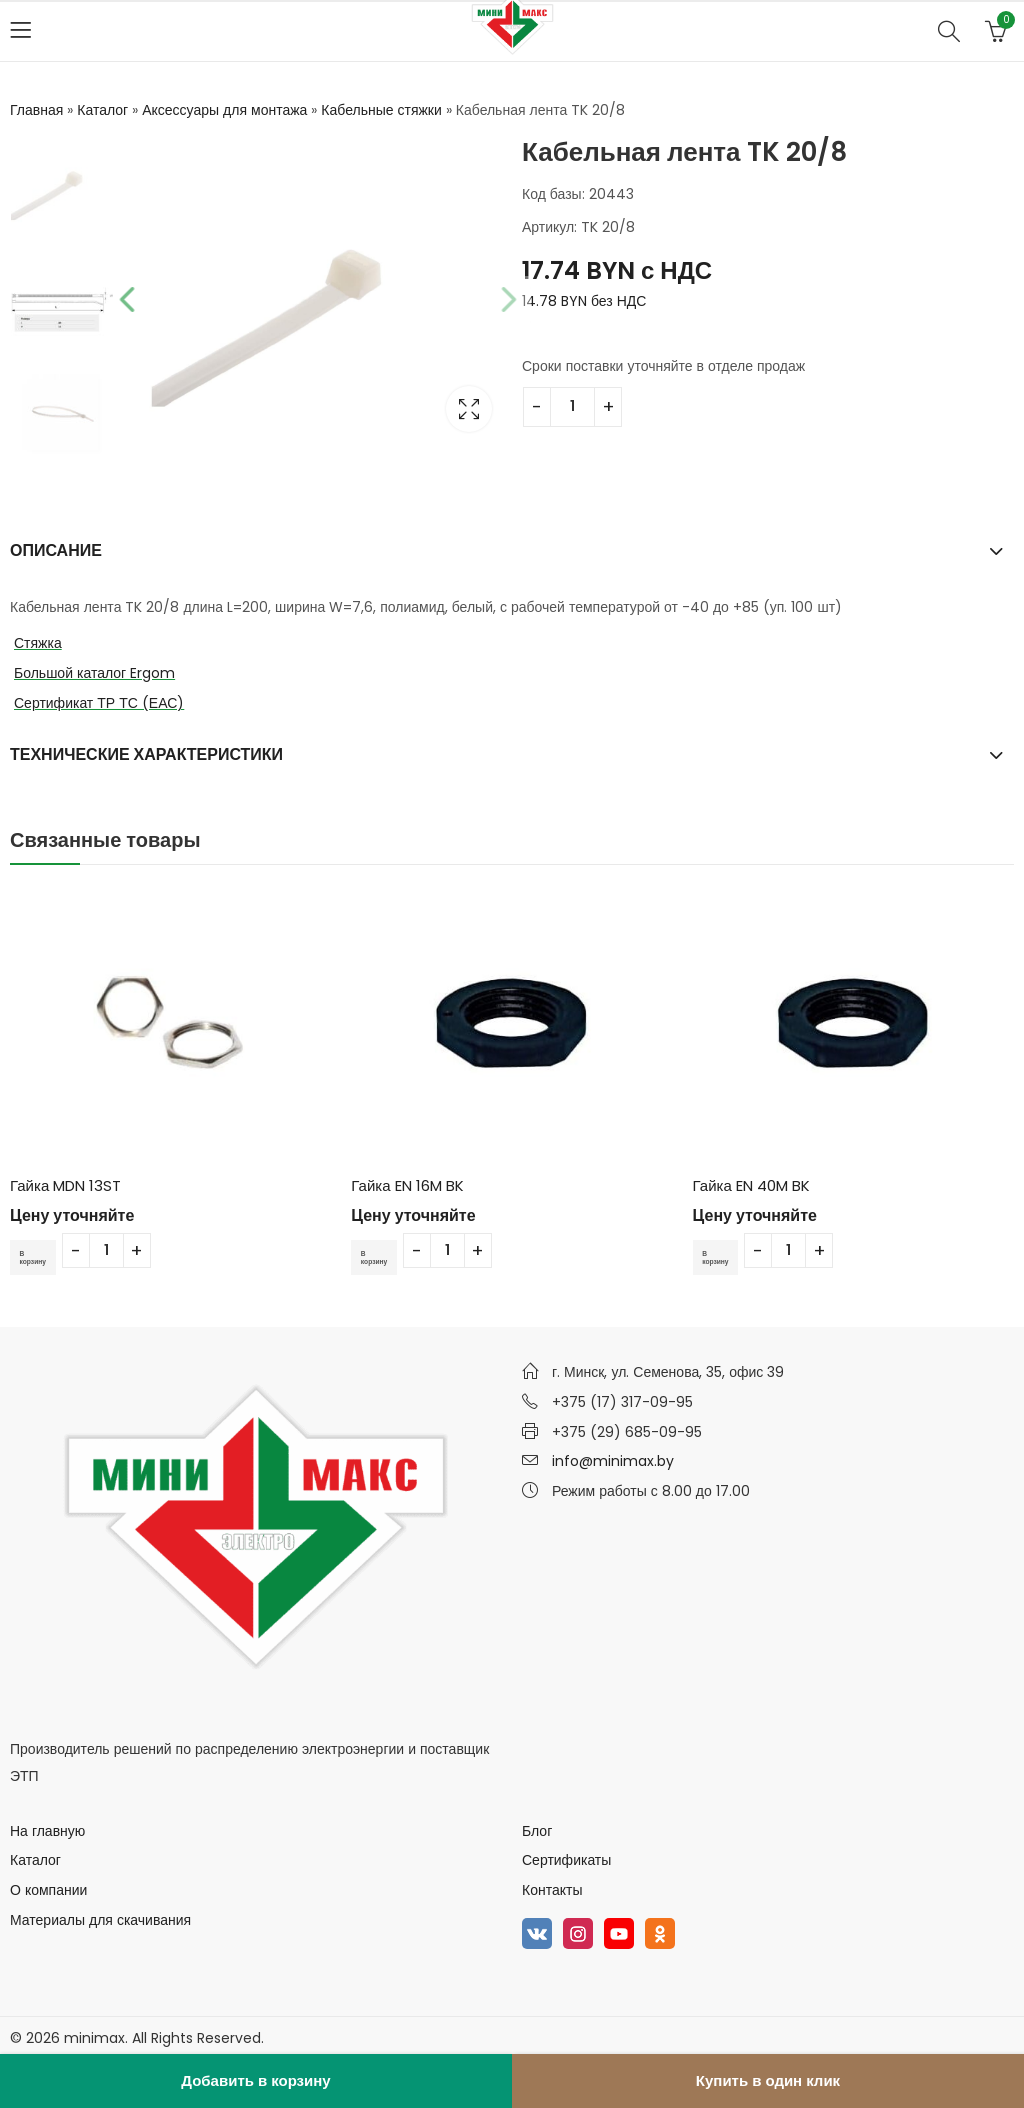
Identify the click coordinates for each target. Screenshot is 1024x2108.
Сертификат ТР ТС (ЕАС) (99, 703)
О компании (48, 1890)
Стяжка (38, 643)
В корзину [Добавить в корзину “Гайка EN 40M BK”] (723, 1256)
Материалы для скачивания (100, 1920)
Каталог (102, 110)
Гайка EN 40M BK (751, 1185)
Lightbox (468, 409)
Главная (36, 110)
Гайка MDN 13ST (65, 1185)
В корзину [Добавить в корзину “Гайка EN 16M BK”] (381, 1256)
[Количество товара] (572, 407)
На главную (47, 1831)
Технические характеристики (146, 754)
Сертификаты (566, 1860)
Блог (537, 1831)
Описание (56, 550)
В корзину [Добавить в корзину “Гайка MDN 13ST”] (40, 1256)
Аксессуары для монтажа (224, 110)
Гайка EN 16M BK (407, 1185)
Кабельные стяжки (381, 110)
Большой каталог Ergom (94, 673)
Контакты (552, 1890)
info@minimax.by (613, 1461)
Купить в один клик (768, 2080)
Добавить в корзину (255, 2080)
